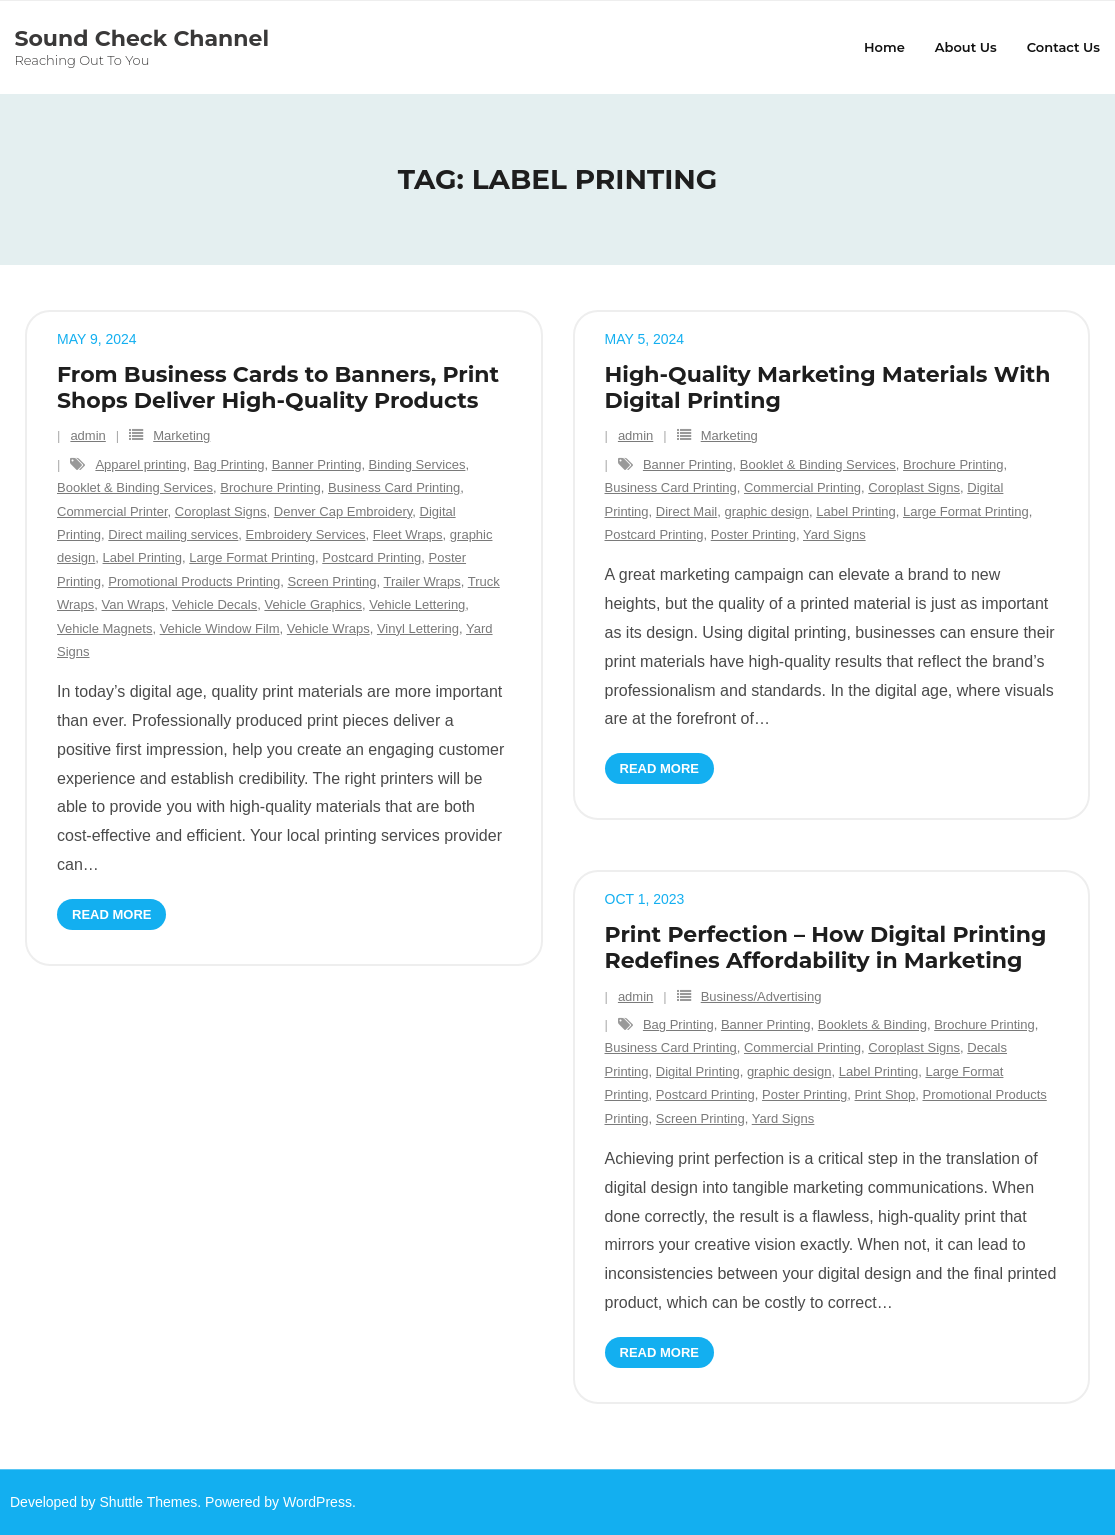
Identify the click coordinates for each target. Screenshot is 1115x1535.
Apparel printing (140, 464)
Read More (111, 914)
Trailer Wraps (421, 581)
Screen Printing (332, 581)
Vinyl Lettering (418, 628)
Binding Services (417, 464)
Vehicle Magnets (104, 628)
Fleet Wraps (408, 534)
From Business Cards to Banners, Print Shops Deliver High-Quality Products (278, 387)
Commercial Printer (112, 511)
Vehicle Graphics (313, 604)
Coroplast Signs (221, 511)
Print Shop (885, 1094)
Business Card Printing (394, 487)
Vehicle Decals (214, 604)
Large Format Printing (252, 558)
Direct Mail (686, 511)
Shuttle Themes (149, 1502)
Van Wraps (133, 604)
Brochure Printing (270, 487)
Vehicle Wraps (328, 628)
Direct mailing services (173, 534)
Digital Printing (698, 1071)
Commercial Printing (802, 487)
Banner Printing (317, 464)
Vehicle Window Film (220, 628)
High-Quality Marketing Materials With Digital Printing (828, 387)
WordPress (317, 1502)
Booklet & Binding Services (135, 487)
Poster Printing (753, 534)
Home (884, 47)
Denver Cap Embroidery (343, 511)
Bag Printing (229, 464)
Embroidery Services (306, 534)
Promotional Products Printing (194, 581)
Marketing (181, 436)
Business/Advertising (761, 996)
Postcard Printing (371, 558)
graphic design (766, 511)
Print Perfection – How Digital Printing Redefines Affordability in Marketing (826, 947)
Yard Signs (834, 534)
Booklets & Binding (872, 1024)
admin (87, 436)
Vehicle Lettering (417, 604)
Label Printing (143, 558)
